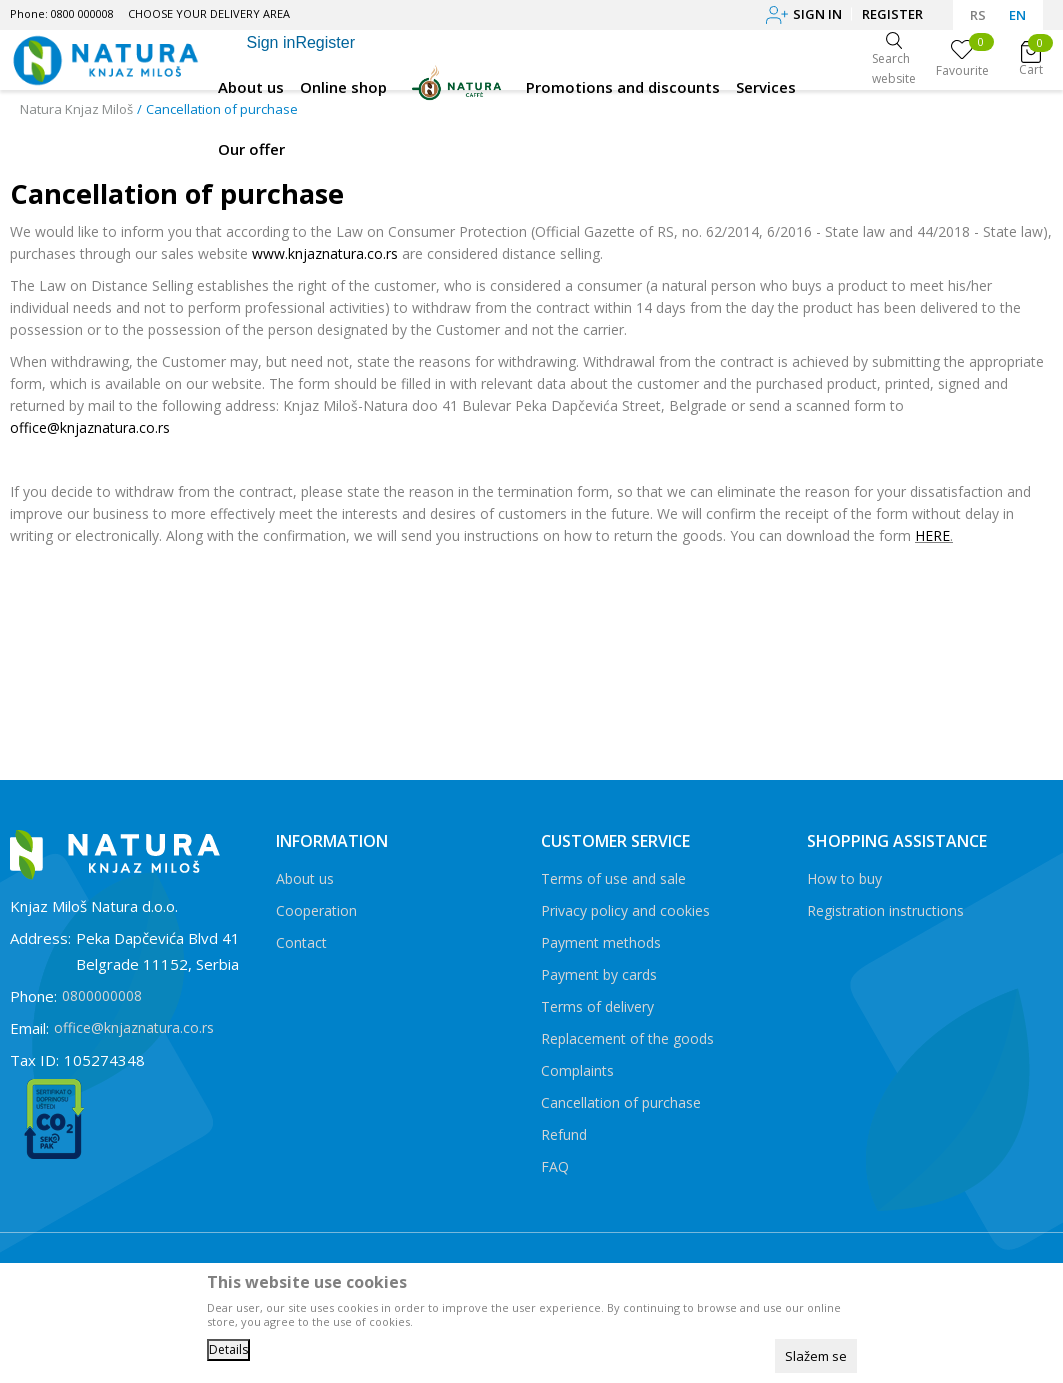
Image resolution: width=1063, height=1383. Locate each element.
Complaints (577, 1070)
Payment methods (601, 942)
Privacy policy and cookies (625, 910)
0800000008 (102, 995)
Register (892, 14)
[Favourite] (962, 60)
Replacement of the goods (627, 1038)
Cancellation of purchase (621, 1102)
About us (305, 878)
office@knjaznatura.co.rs (90, 427)
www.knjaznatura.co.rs (325, 253)
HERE (932, 535)
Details (228, 1349)
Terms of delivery (597, 1006)
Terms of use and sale (613, 878)
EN (1017, 15)
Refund (564, 1134)
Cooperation (316, 910)
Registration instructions (885, 910)
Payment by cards (599, 974)
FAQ (555, 1166)
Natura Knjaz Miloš (76, 109)
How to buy (844, 878)
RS (978, 15)
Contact (301, 942)
